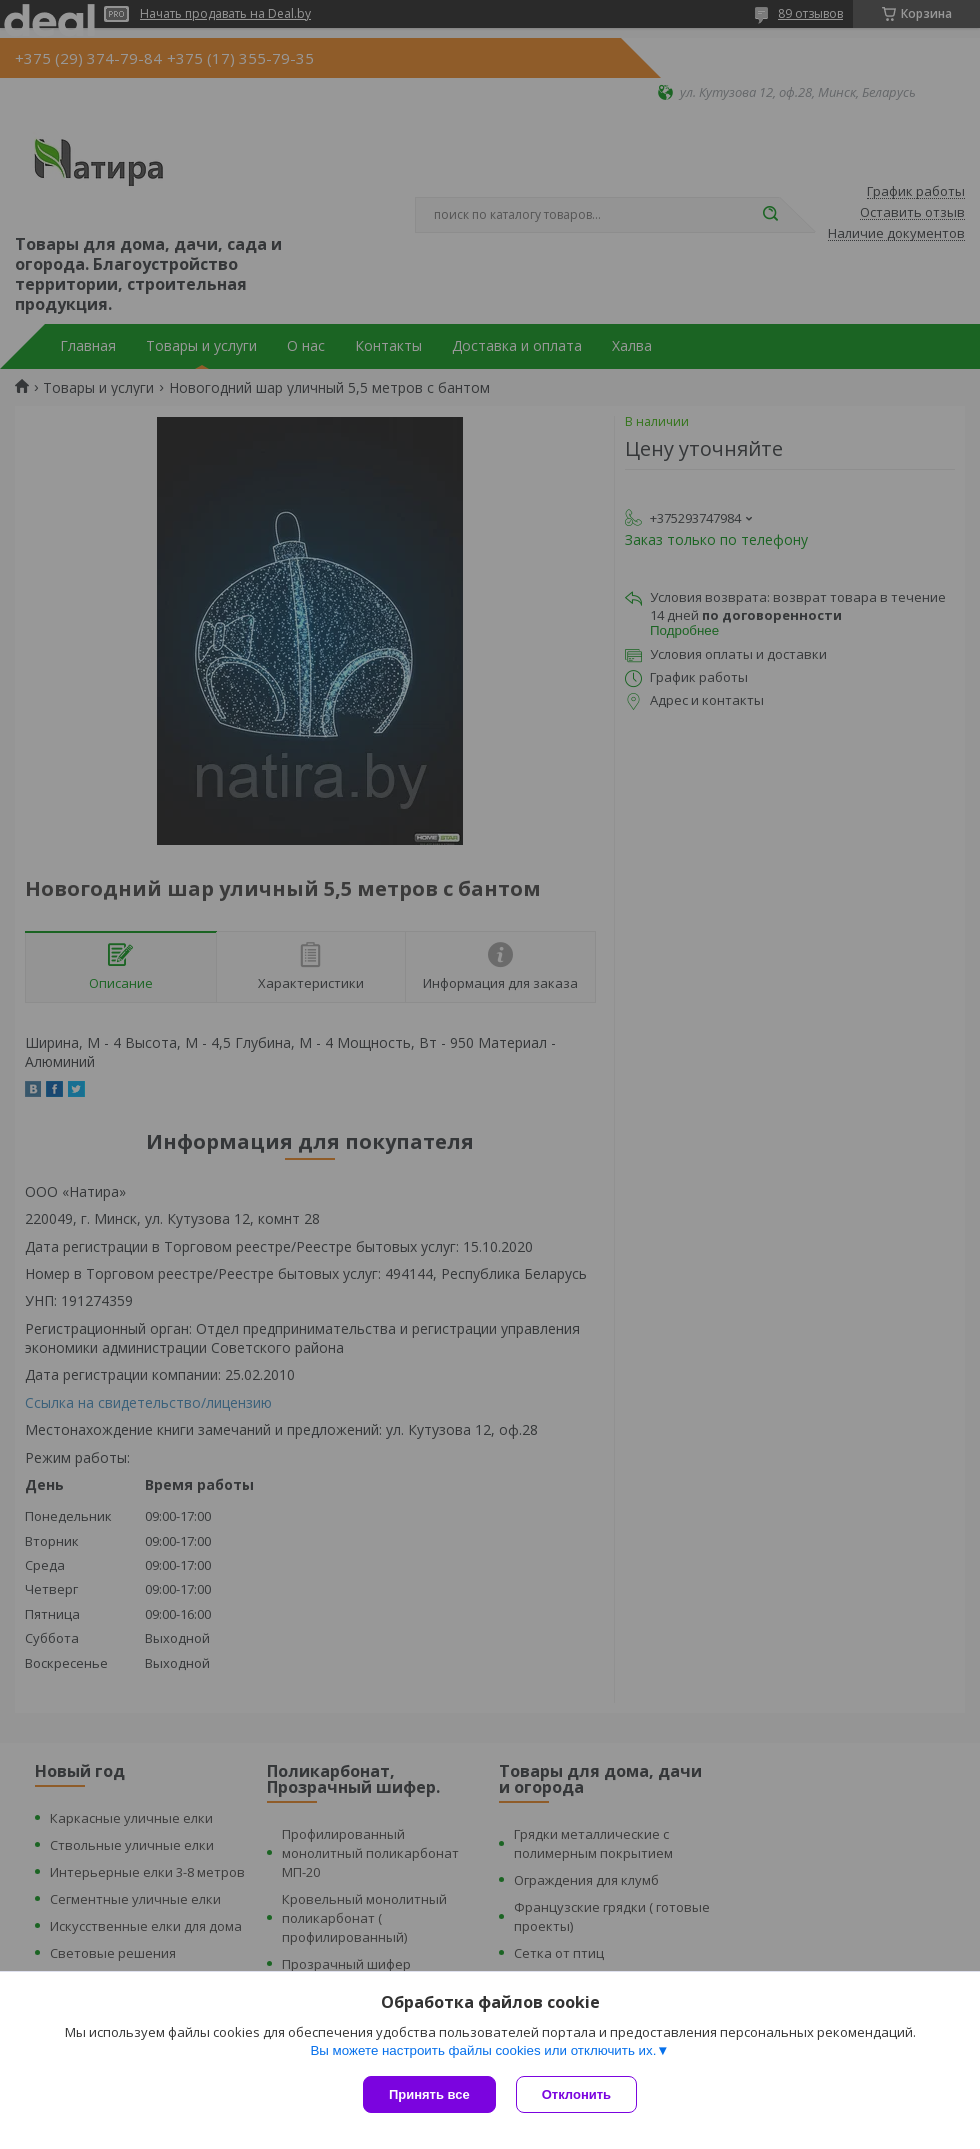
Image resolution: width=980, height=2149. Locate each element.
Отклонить (576, 2094)
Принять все (429, 2094)
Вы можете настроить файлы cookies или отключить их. (483, 2050)
